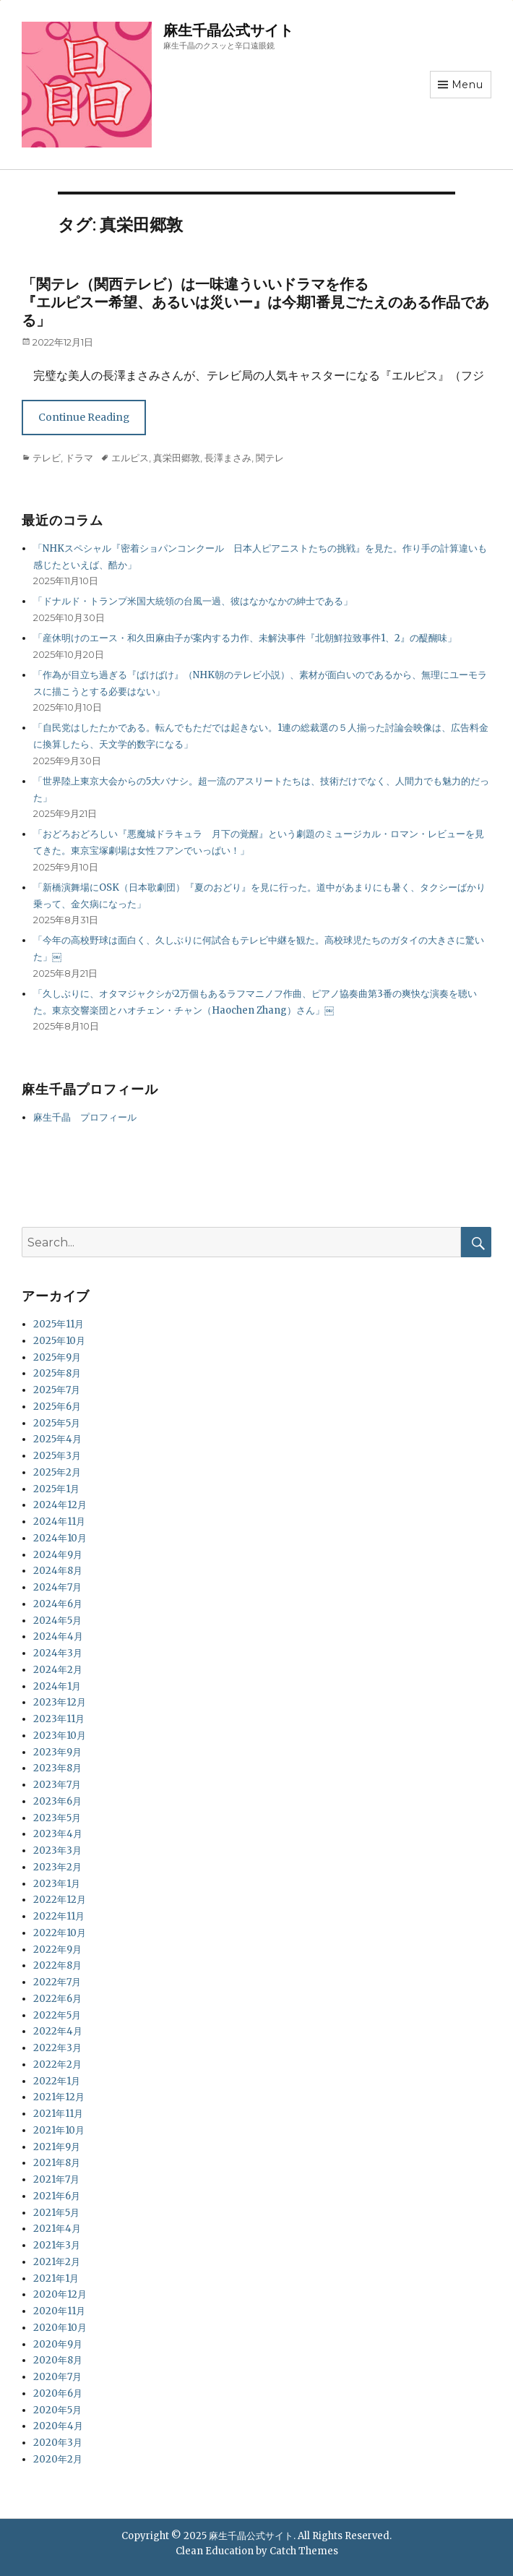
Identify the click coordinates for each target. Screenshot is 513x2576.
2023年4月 (57, 1834)
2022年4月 (57, 2031)
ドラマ (79, 457)
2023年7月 (57, 1785)
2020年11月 (59, 2311)
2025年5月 (56, 1423)
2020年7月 (57, 2377)
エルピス (130, 457)
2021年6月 (56, 2196)
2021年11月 (58, 2114)
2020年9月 (57, 2344)
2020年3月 (57, 2442)
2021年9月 (56, 2147)
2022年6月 (57, 1999)
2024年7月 (57, 1587)
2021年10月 (59, 2130)
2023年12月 (59, 1702)
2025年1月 (56, 1489)
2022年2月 (57, 2064)
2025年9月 (57, 1357)
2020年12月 (60, 2294)
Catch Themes (304, 2551)
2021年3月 (56, 2245)
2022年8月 (57, 1965)
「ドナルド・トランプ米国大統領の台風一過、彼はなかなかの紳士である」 (193, 601)
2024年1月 (57, 1686)
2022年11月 (59, 1916)
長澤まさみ (227, 457)
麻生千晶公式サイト (228, 30)
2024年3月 (57, 1653)
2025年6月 (57, 1406)
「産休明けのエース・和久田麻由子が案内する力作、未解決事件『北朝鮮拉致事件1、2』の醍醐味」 (245, 638)
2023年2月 (57, 1867)
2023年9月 (57, 1752)
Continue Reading (83, 417)
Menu (467, 84)
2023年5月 (57, 1818)
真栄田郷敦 (176, 457)
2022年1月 (56, 2081)
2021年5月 (56, 2213)
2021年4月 (57, 2228)
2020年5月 (57, 2410)
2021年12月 (59, 2097)
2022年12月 (59, 1900)
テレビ (47, 457)
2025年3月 (57, 1456)
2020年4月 (58, 2426)
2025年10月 (59, 1341)
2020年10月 (60, 2328)
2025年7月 (56, 1390)
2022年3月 (57, 2048)
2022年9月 (57, 1949)
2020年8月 (57, 2360)
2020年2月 (57, 2459)
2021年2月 (56, 2262)
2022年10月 (59, 1933)
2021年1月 (56, 2278)
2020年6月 (57, 2393)
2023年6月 (57, 1801)
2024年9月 (57, 1555)
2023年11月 (59, 1719)
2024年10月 (60, 1538)
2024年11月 (59, 1521)
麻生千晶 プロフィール (85, 1117)
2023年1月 (56, 1884)
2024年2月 (57, 1670)
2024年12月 (60, 1505)
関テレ (270, 457)
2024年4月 (58, 1636)
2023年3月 (57, 1850)
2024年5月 (57, 1620)
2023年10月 (59, 1735)
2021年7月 (56, 2179)
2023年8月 (57, 1768)
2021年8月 (56, 2163)
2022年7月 (57, 1982)
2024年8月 (57, 1571)
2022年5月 (57, 2015)
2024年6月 (57, 1604)
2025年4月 (57, 1439)
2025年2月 (57, 1472)
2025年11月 (58, 1324)
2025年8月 (57, 1373)
